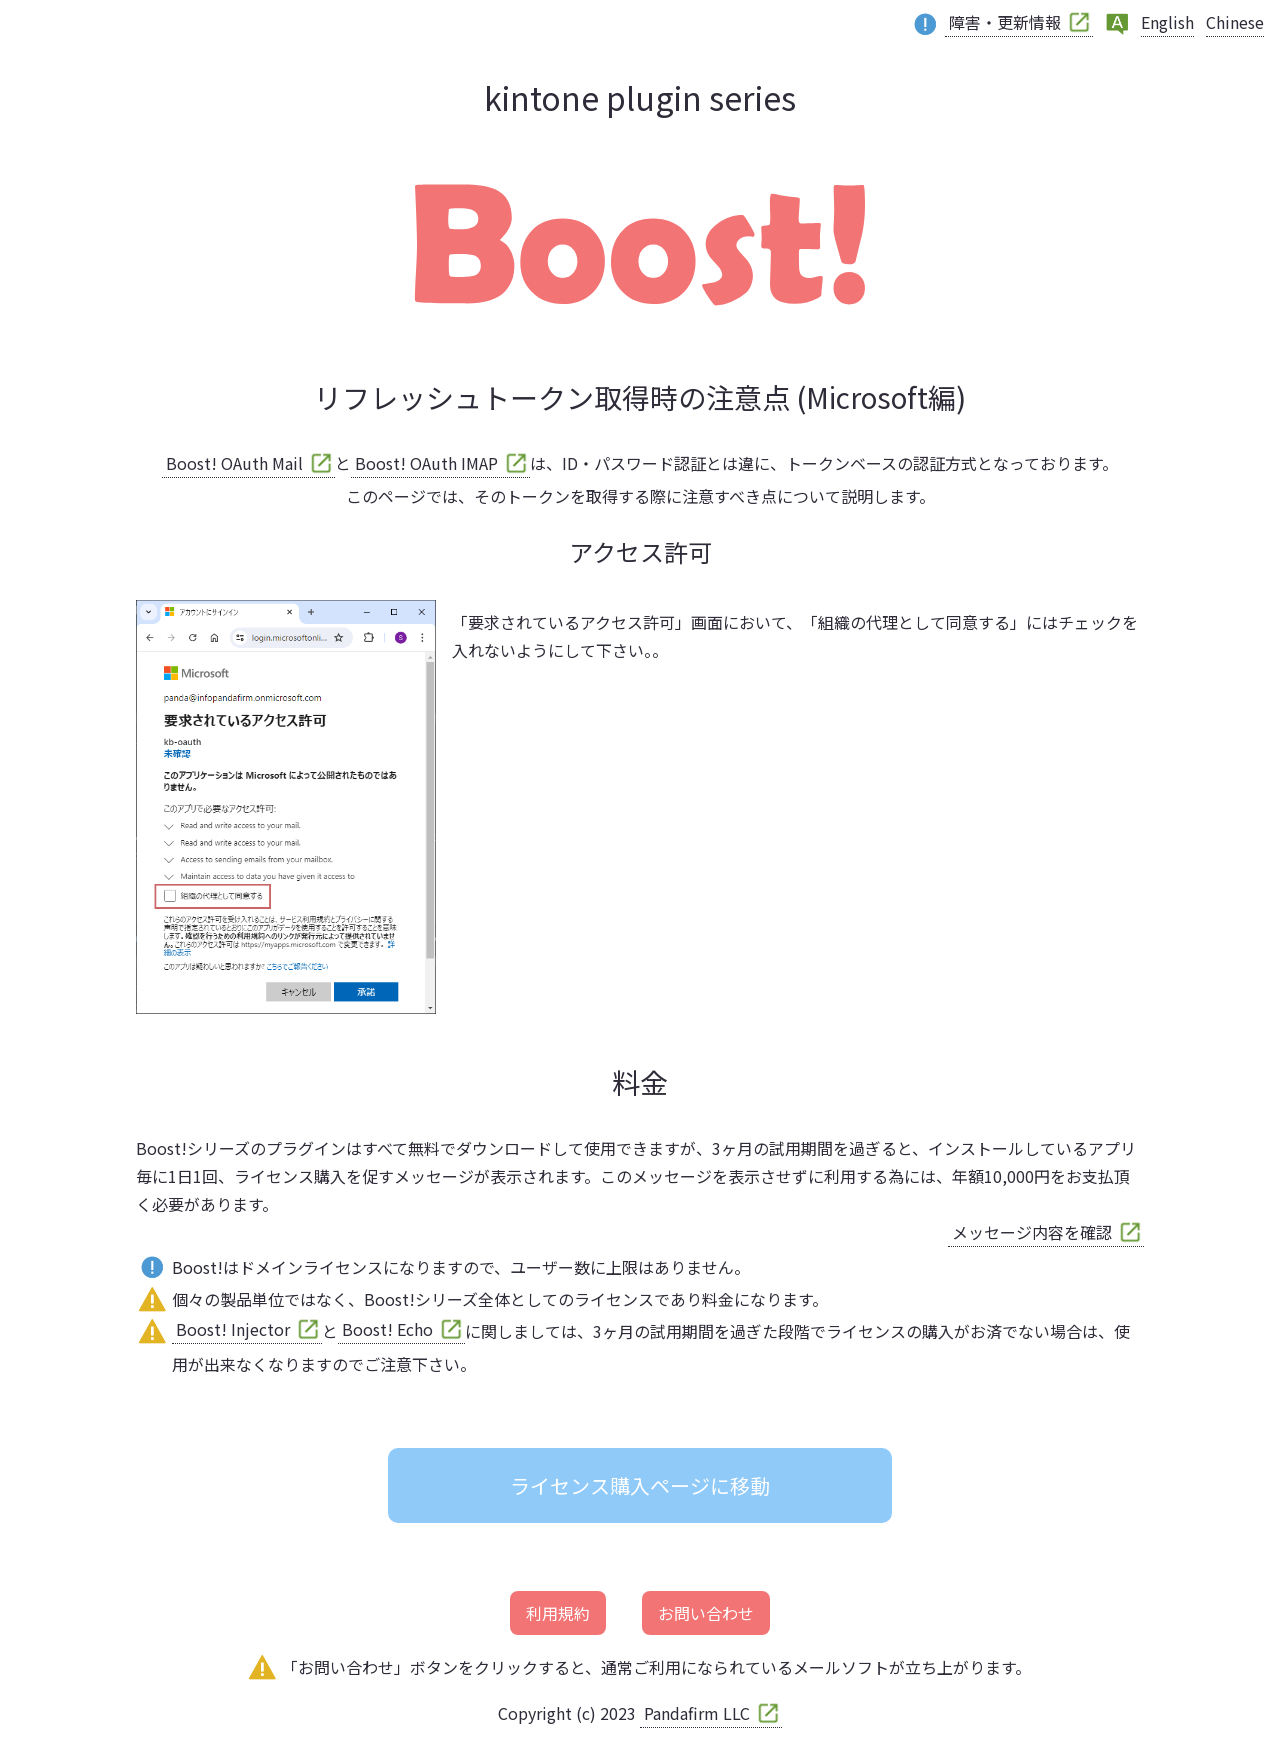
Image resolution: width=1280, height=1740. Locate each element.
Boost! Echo (387, 1329)
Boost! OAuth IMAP (426, 463)
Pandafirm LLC (697, 1713)
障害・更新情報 (1005, 22)
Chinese (1235, 22)
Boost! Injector (233, 1329)
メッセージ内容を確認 (1032, 1232)
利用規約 (558, 1613)
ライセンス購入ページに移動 (640, 1485)
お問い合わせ (706, 1613)
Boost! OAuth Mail (234, 463)
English (1167, 22)
